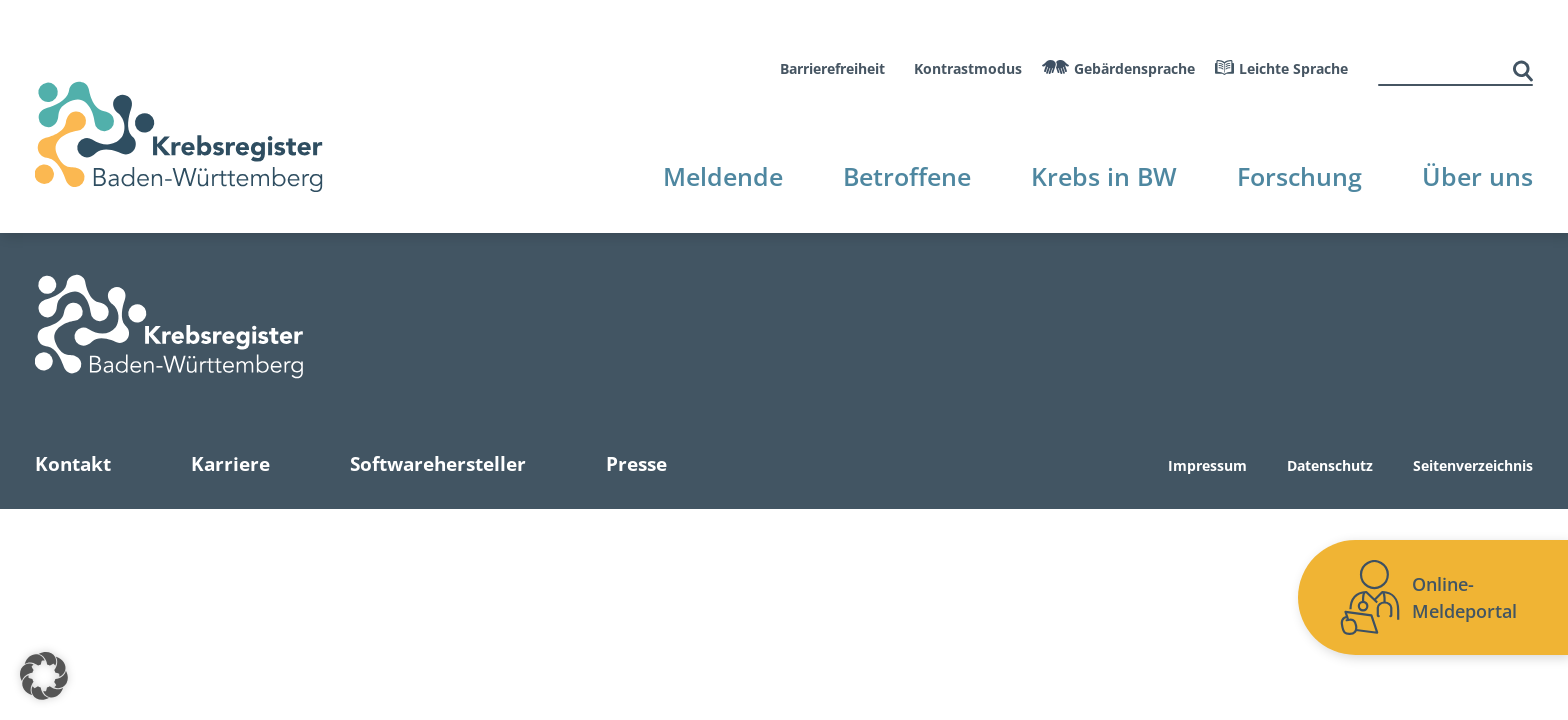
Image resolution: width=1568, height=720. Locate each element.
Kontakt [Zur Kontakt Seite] (73, 463)
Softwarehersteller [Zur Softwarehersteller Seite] (438, 463)
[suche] (1443, 69)
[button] (44, 676)
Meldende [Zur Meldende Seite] (723, 176)
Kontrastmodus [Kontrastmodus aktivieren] (968, 69)
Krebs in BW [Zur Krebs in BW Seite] (1104, 176)
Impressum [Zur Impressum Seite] (1207, 466)
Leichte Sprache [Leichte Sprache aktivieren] (1293, 69)
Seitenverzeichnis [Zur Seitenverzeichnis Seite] (1473, 466)
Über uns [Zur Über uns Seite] (1477, 176)
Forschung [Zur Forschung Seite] (1299, 176)
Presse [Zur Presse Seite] (636, 463)
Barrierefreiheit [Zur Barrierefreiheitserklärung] (832, 69)
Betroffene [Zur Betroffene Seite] (907, 176)
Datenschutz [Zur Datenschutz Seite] (1330, 466)
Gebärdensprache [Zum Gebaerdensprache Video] (1134, 69)
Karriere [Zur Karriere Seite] (230, 463)
